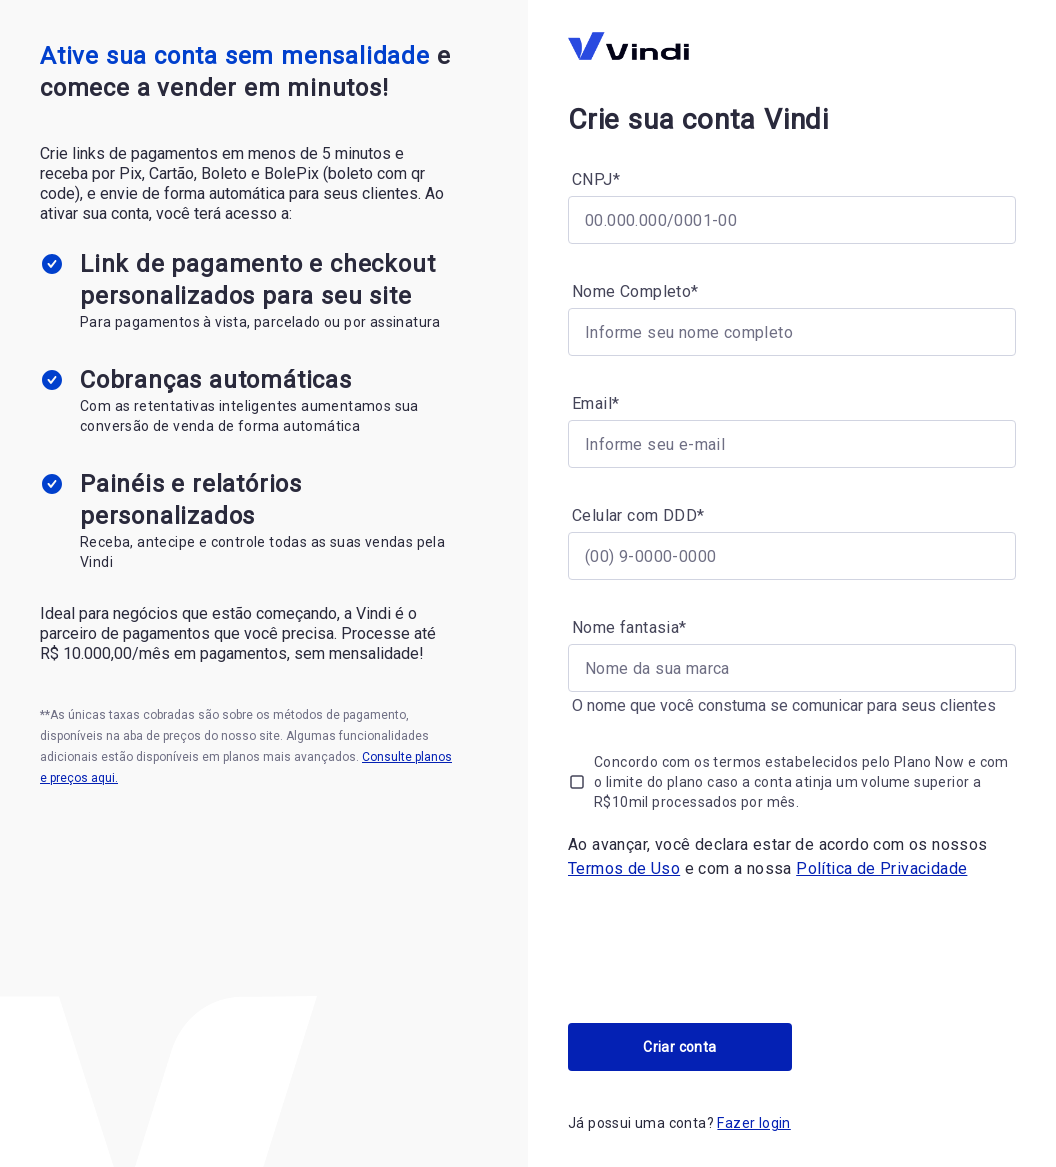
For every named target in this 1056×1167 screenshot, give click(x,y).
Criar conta (679, 1047)
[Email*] (792, 444)
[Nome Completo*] (792, 332)
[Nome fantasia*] (792, 668)
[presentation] (720, 952)
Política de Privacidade (881, 868)
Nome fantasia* (629, 627)
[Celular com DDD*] (792, 556)
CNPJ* (596, 179)
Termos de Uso (624, 868)
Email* (595, 403)
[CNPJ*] (792, 220)
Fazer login (753, 1123)
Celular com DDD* (638, 515)
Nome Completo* (635, 291)
